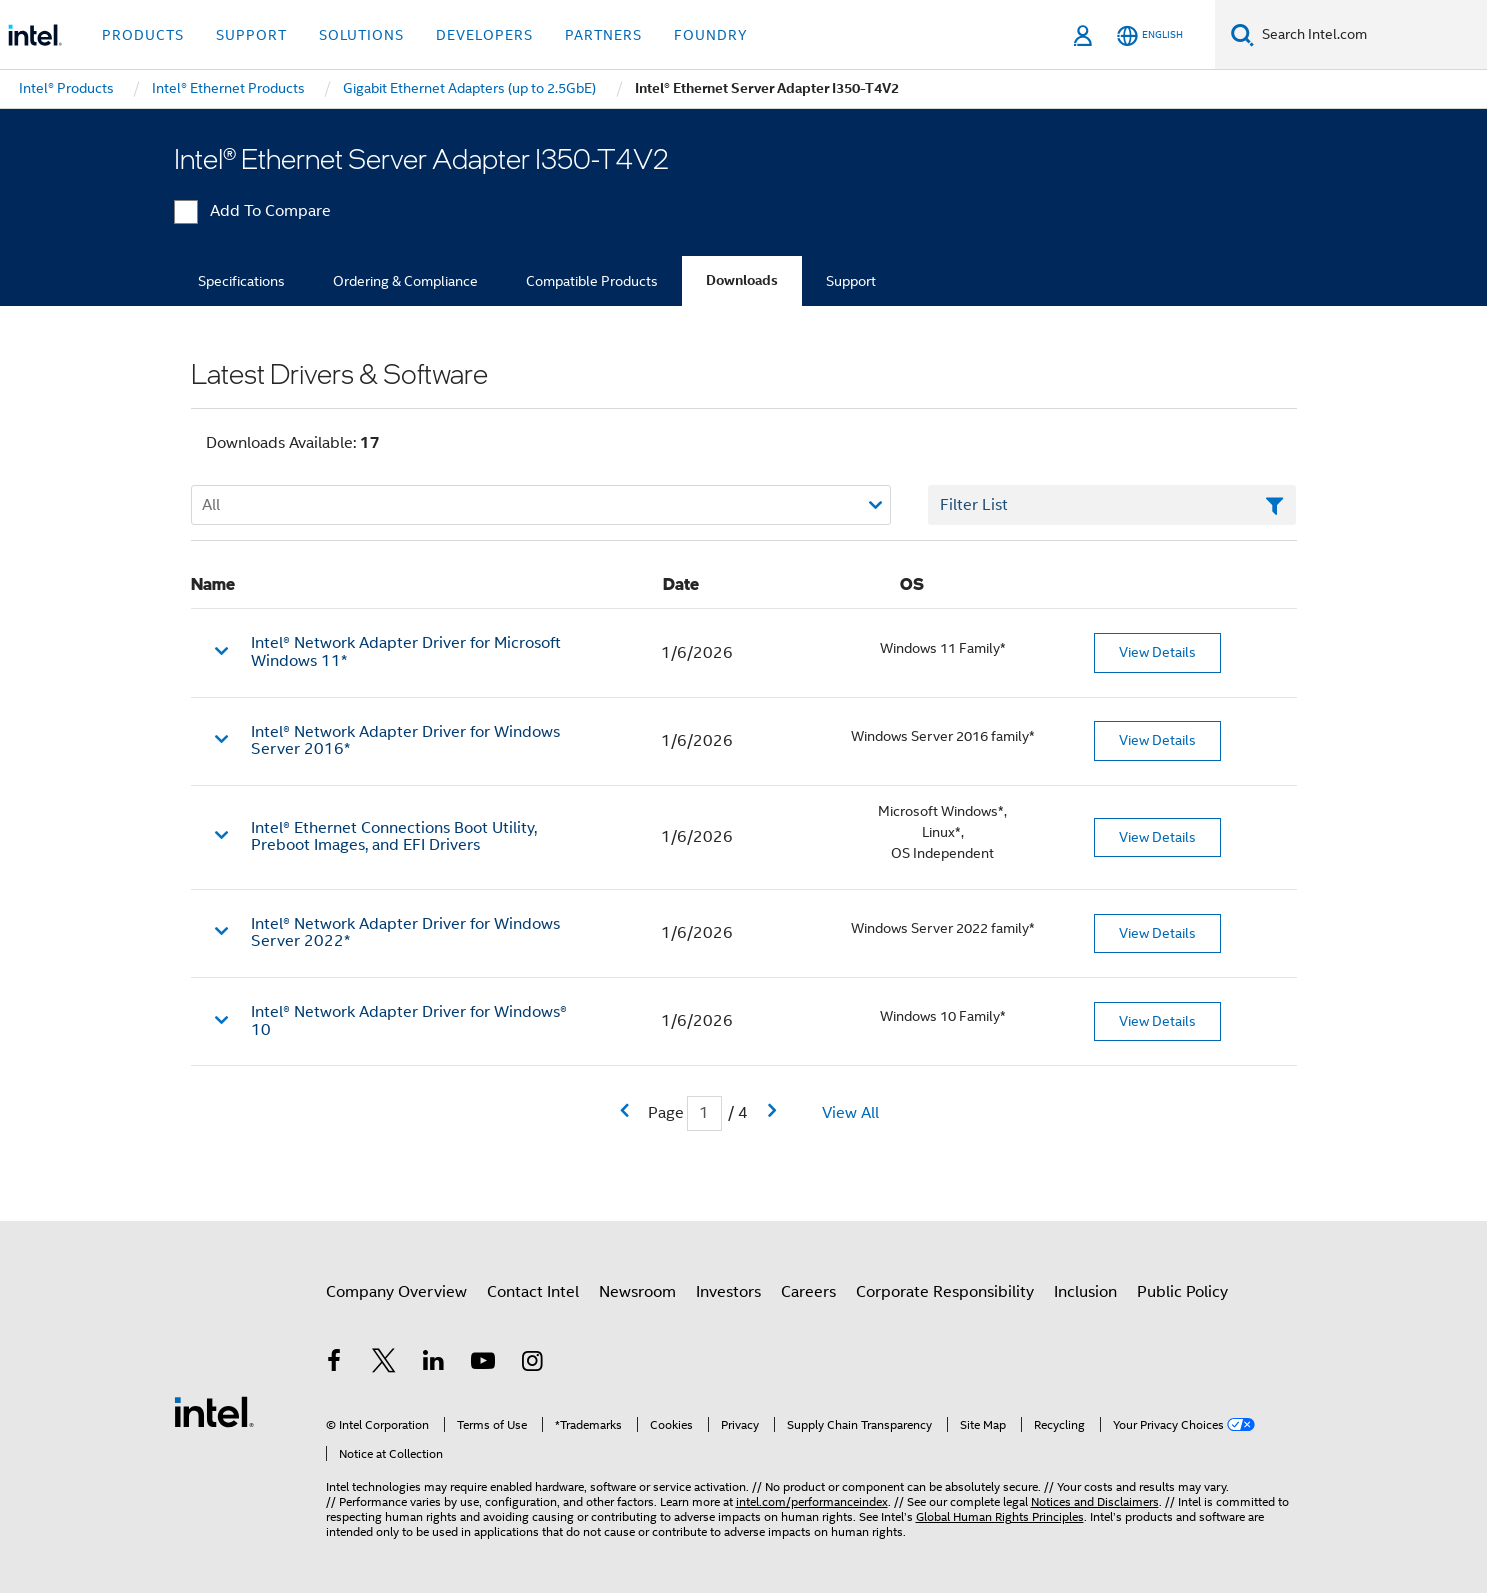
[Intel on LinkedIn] (434, 1364)
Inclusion (1085, 1292)
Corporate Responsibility (945, 1292)
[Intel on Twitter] (384, 1364)
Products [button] (143, 35)
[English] (1150, 35)
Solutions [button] (361, 35)
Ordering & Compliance (405, 281)
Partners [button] (603, 35)
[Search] (1242, 34)
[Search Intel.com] (1370, 35)
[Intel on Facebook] (335, 1364)
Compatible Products (592, 281)
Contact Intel (533, 1292)
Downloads (742, 280)
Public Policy (1182, 1292)
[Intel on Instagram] (533, 1364)
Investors (728, 1292)
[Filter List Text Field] (1112, 505)
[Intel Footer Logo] (214, 1411)
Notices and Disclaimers (1095, 1501)
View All (850, 1113)
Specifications (241, 281)
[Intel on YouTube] (483, 1364)
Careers (808, 1292)
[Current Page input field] (704, 1113)
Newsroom (637, 1292)
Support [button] (251, 35)
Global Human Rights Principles (1000, 1516)
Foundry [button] (711, 35)
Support (851, 281)
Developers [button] (484, 35)
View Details (1157, 652)
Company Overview (396, 1292)
